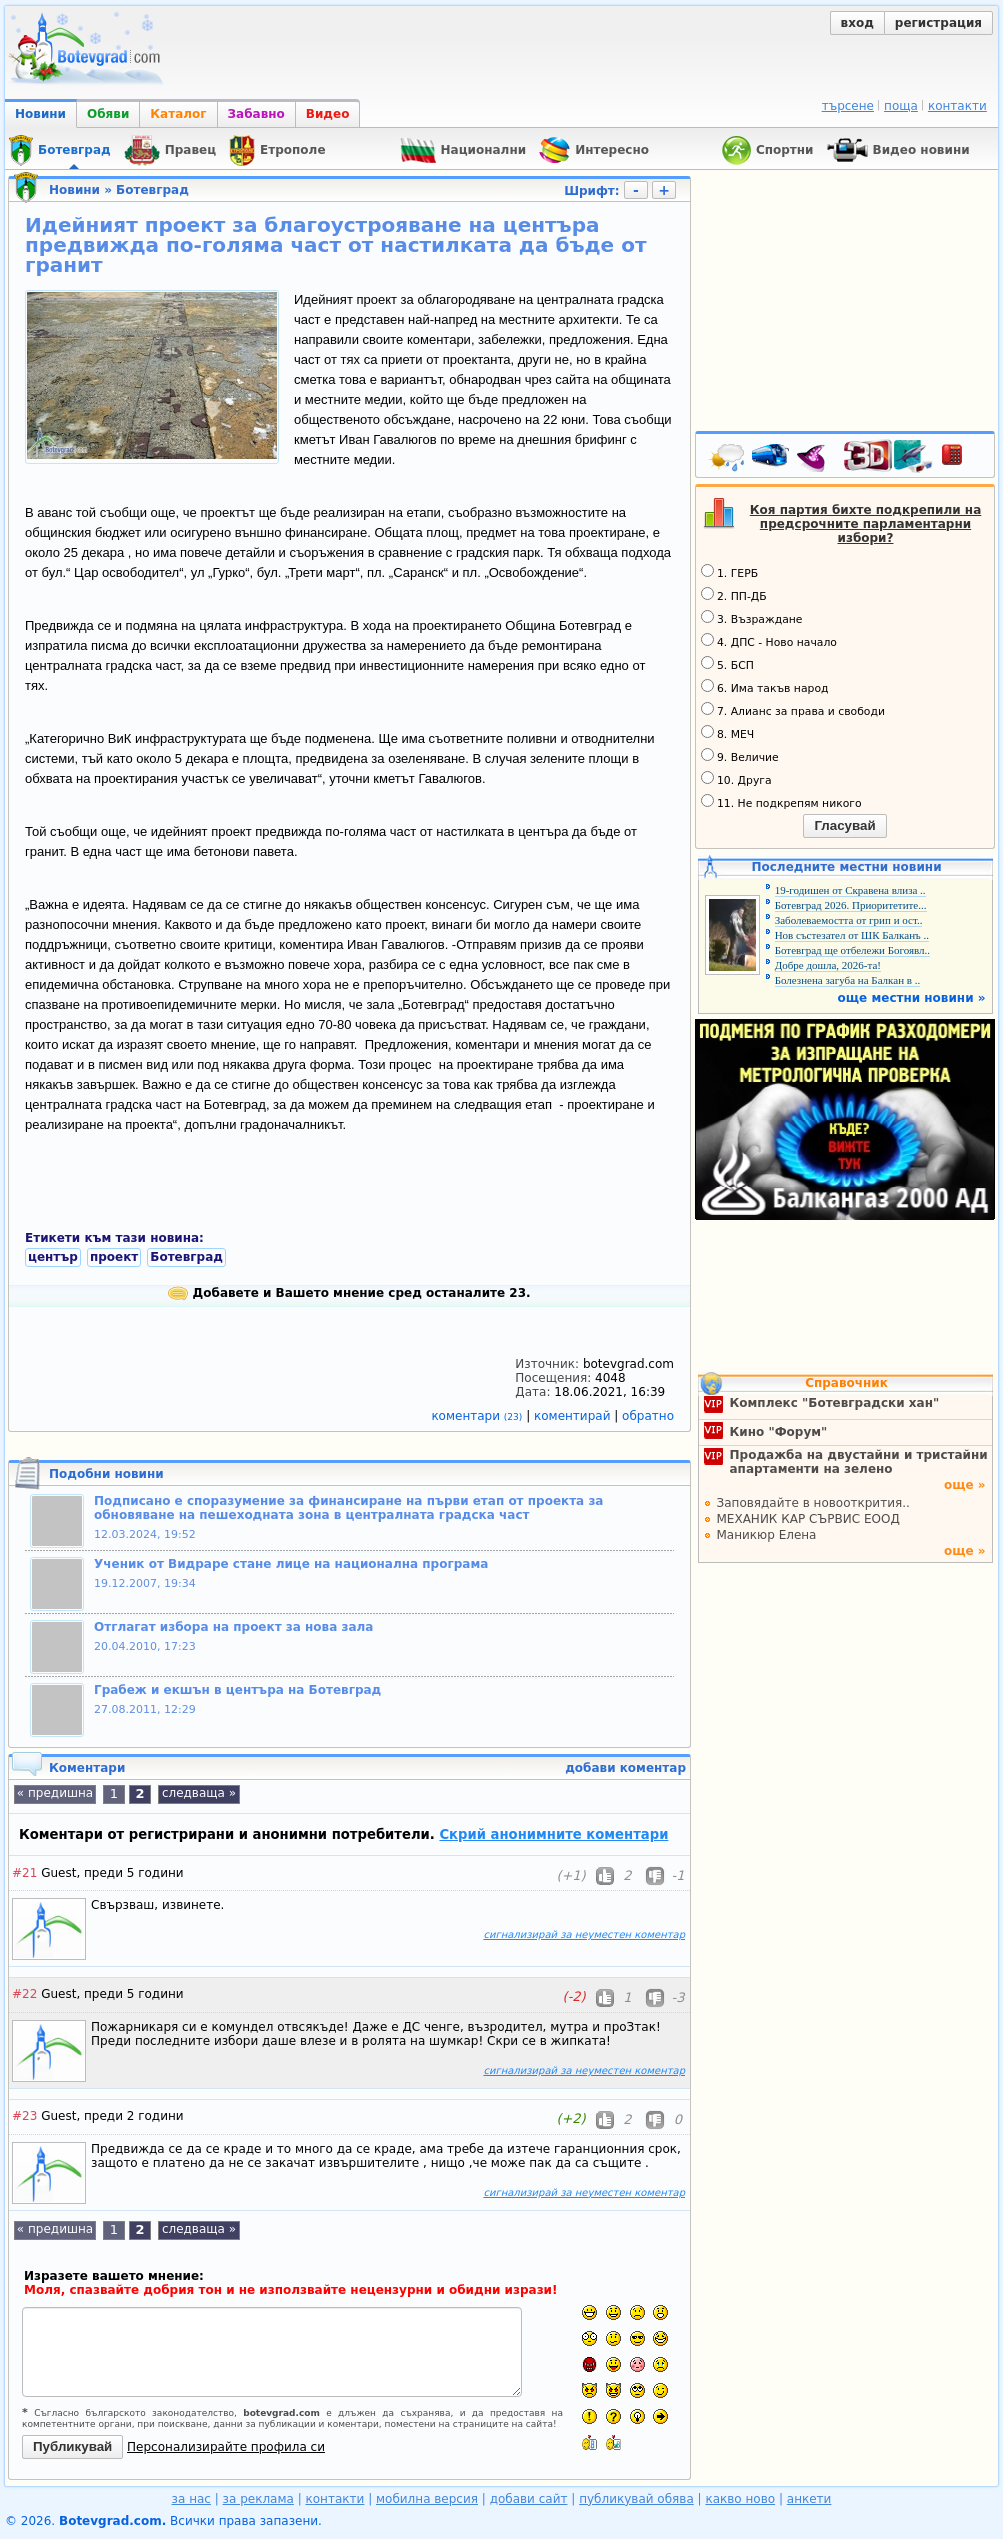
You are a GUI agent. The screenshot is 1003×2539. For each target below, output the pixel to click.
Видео (328, 114)
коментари (478, 1416)
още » (965, 1485)
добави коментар (625, 1768)
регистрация (938, 23)
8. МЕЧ (727, 733)
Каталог (178, 114)
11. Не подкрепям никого (781, 802)
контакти (957, 106)
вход (857, 23)
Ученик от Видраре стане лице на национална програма (291, 1564)
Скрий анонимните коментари (553, 1834)
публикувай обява (636, 2499)
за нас (191, 2499)
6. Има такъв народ (764, 687)
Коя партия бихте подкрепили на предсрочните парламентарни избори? (866, 524)
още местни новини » (912, 998)
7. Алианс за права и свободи (793, 710)
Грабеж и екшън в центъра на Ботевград (237, 1690)
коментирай (574, 1416)
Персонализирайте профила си (226, 2447)
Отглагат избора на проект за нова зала (233, 1627)
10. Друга (736, 779)
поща (901, 106)
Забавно (256, 114)
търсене (848, 106)
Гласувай (844, 825)
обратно (648, 1416)
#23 (24, 2116)
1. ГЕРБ (729, 572)
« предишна (55, 1793)
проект (114, 1257)
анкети (809, 2499)
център (53, 1257)
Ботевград (152, 190)
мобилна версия (427, 2499)
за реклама (258, 2499)
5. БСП (727, 664)
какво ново (740, 2499)
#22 (24, 1994)
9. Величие (740, 756)
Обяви (108, 114)
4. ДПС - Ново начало (769, 641)
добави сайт (529, 2499)
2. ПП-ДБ (734, 595)
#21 (24, 1873)
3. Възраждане (752, 618)
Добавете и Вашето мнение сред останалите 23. (349, 1293)
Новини (40, 114)
